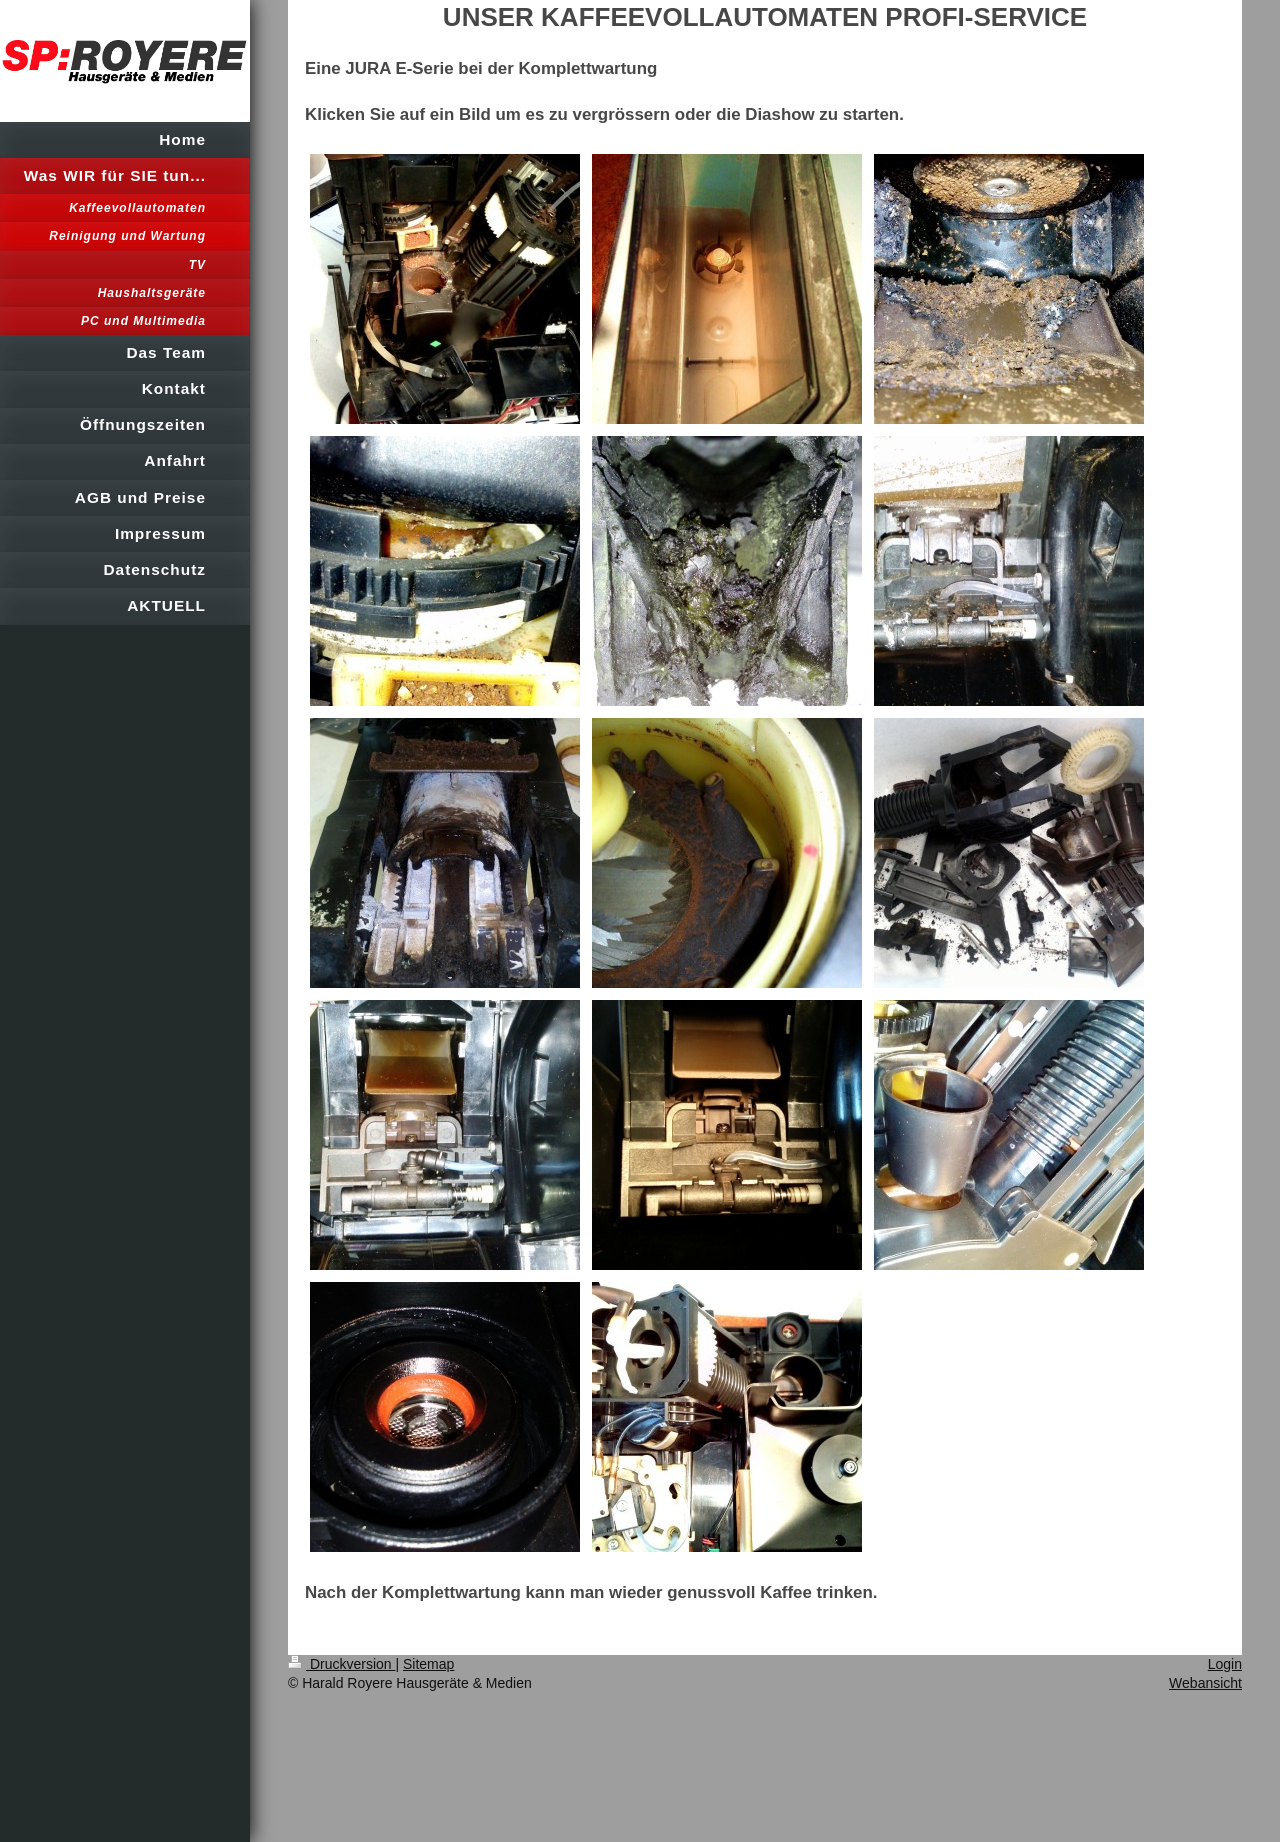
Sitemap (428, 1664)
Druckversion (341, 1664)
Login (1225, 1664)
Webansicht (1205, 1683)
